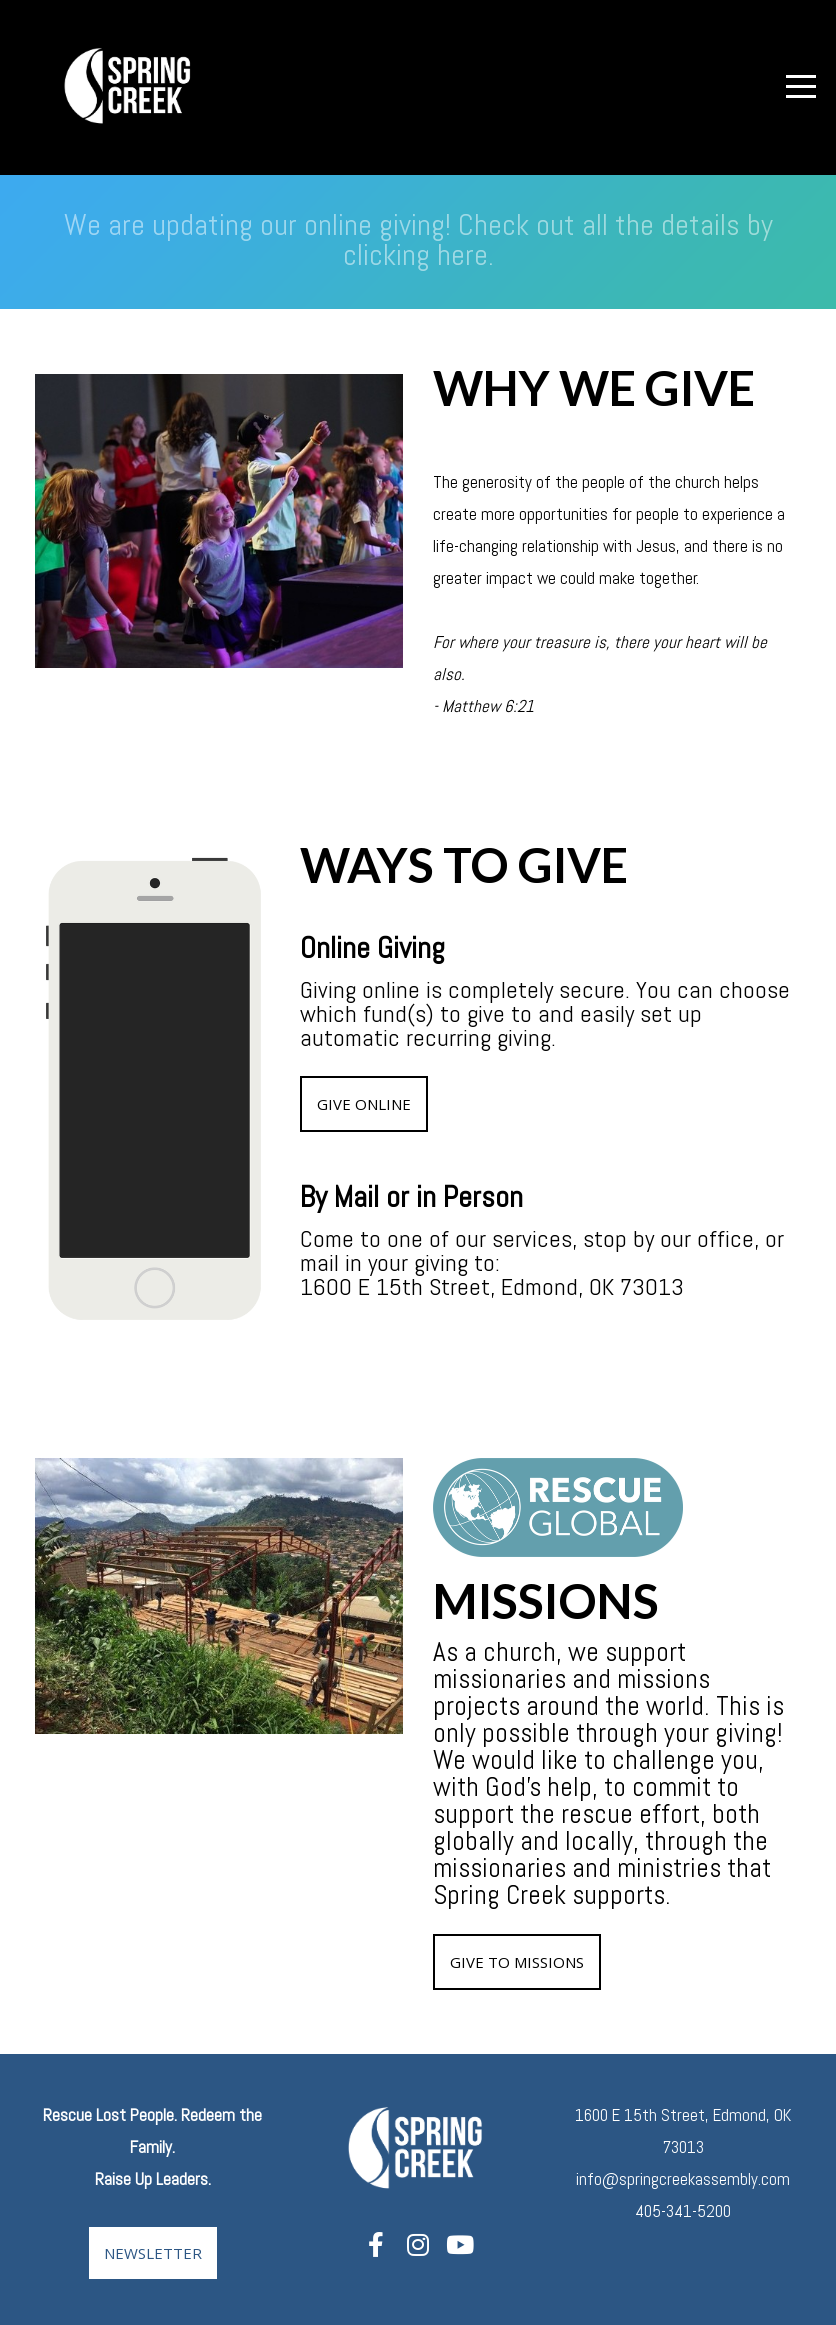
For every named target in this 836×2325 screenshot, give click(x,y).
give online (364, 1104)
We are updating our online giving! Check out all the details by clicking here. (418, 240)
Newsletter (153, 2253)
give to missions (517, 1962)
